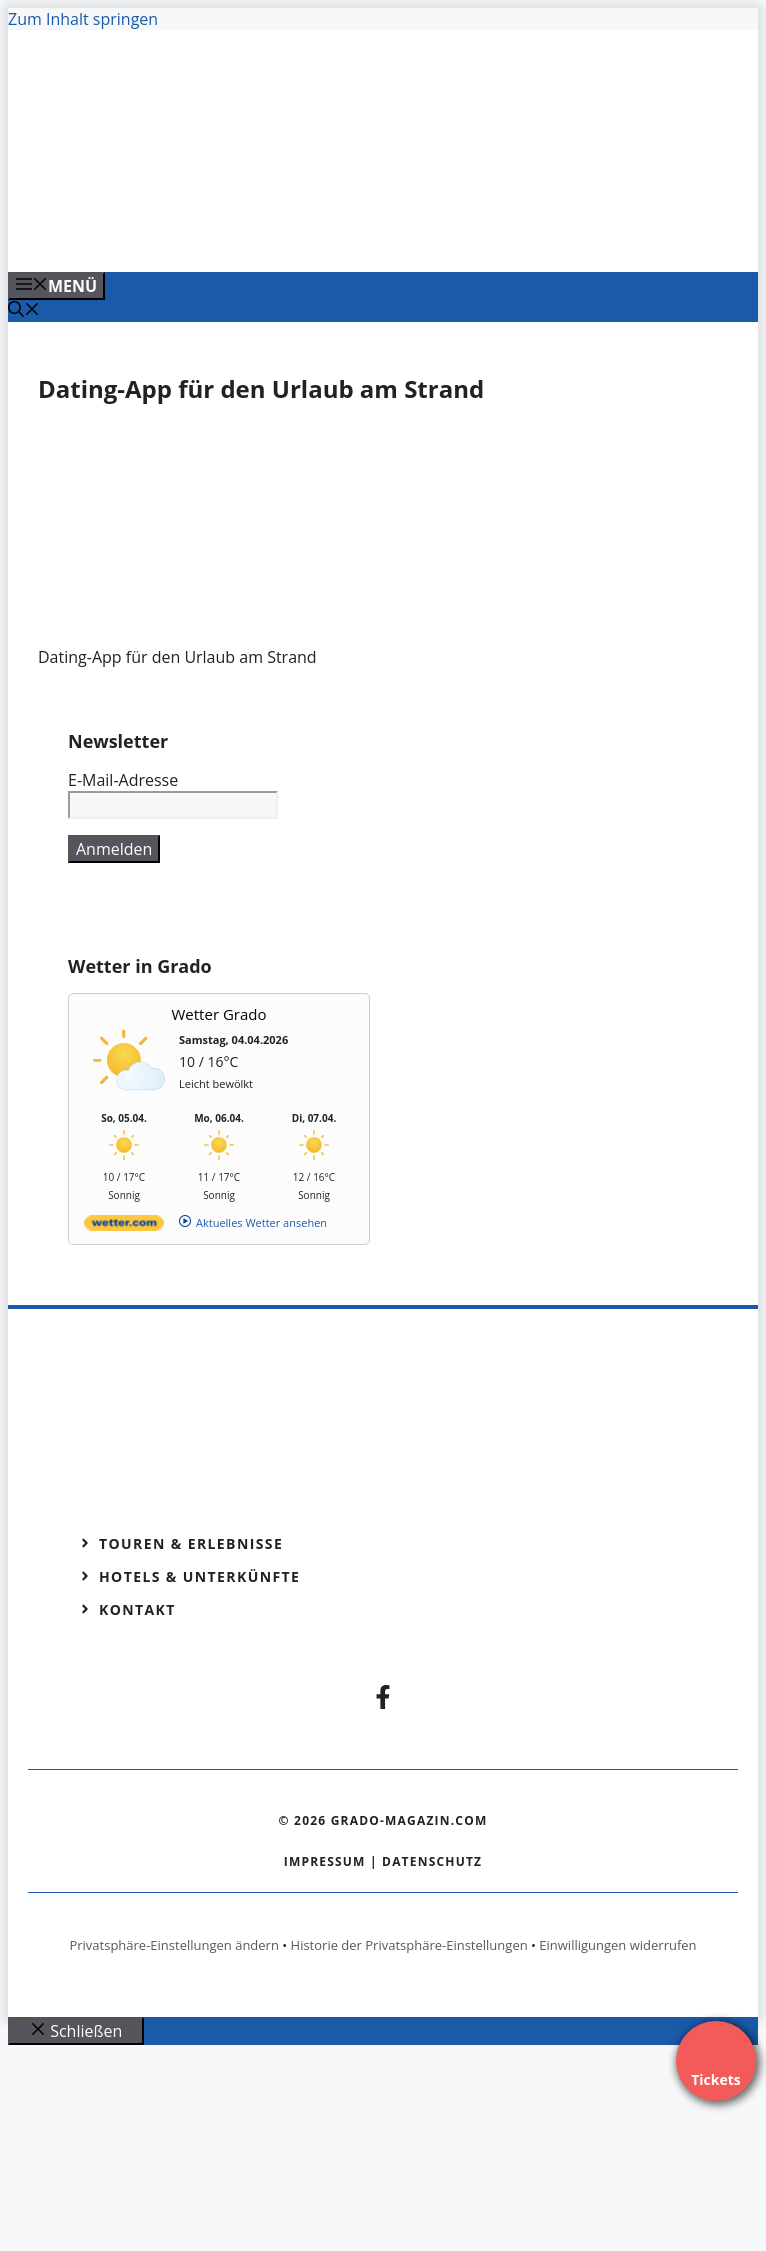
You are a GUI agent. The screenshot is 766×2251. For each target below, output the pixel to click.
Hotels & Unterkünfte (199, 1576)
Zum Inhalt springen (83, 19)
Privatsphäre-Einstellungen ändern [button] (173, 1945)
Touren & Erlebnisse (191, 1543)
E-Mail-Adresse (123, 780)
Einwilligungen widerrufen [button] (617, 1945)
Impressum (325, 1861)
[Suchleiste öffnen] (24, 311)
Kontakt (137, 1609)
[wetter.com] (124, 1226)
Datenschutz (432, 1861)
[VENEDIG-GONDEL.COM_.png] (402, 235)
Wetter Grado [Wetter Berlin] (219, 1014)
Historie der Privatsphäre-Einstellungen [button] (409, 1945)
